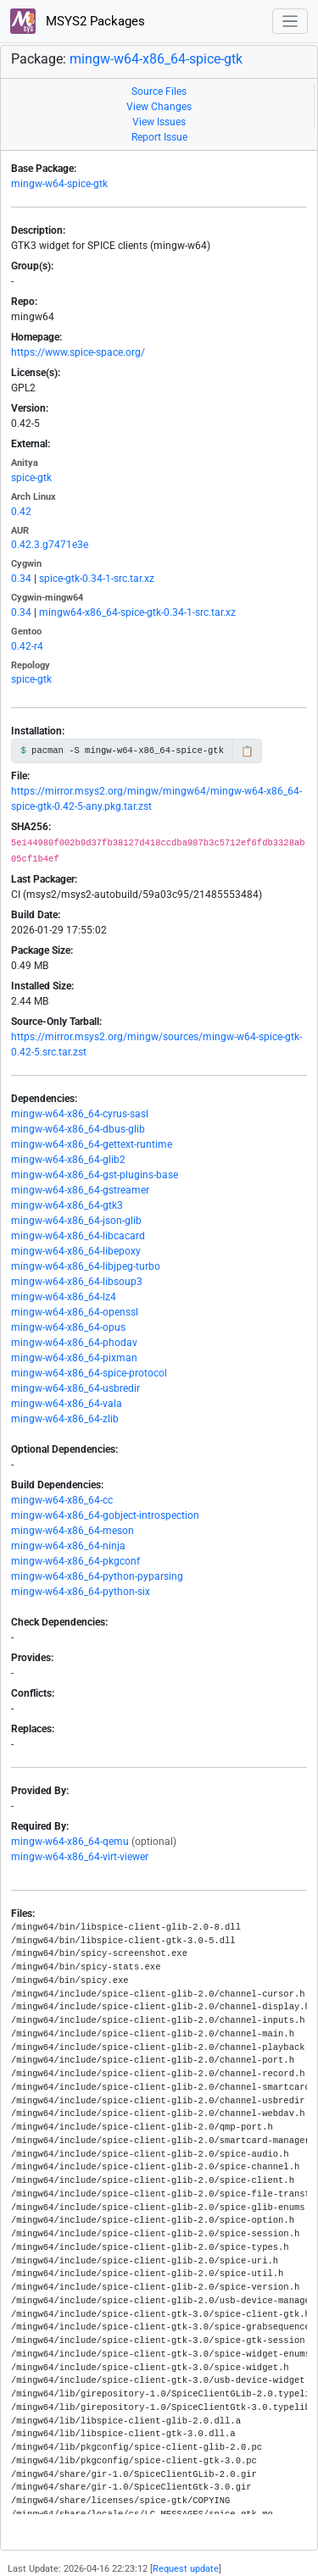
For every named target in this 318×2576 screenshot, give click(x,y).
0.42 (21, 512)
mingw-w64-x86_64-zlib (65, 1419)
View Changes (159, 107)
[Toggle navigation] (290, 21)
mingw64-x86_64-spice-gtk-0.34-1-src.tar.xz (137, 612)
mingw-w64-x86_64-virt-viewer (79, 1857)
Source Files (159, 91)
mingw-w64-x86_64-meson (72, 1531)
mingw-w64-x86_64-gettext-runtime (91, 1144)
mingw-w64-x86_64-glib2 (68, 1160)
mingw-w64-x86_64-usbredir (75, 1388)
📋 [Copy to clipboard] (247, 751)
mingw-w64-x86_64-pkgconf (75, 1561)
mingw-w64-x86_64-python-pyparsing (97, 1576)
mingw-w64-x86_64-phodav (74, 1343)
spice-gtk (31, 478)
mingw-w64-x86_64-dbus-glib (78, 1129)
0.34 (21, 578)
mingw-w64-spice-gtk (59, 184)
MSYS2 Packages (77, 21)
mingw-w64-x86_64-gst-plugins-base (94, 1175)
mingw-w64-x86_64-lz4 (63, 1297)
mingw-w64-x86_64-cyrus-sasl (79, 1114)
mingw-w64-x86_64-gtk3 (67, 1205)
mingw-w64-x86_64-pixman (74, 1358)
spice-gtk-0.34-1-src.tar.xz (96, 578)
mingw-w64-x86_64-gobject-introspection (105, 1515)
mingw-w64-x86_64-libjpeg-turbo (85, 1266)
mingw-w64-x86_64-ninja (68, 1546)
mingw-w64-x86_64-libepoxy (76, 1251)
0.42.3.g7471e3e (49, 545)
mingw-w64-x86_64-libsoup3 (76, 1282)
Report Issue (159, 137)
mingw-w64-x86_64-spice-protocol (89, 1373)
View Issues (159, 122)
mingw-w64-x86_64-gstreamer (80, 1190)
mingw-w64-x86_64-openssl (74, 1312)
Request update (186, 2568)
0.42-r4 (27, 646)
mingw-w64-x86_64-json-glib (76, 1221)
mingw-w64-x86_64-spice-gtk (156, 59)
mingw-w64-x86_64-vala (66, 1404)
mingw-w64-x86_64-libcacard (78, 1236)
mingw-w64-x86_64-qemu (70, 1842)
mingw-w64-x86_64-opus (68, 1327)
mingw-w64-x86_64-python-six (80, 1592)
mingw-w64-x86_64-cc (62, 1500)
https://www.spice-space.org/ (78, 352)
